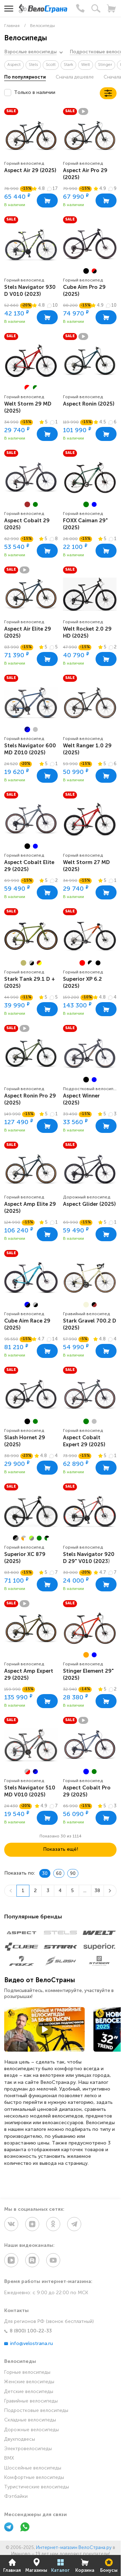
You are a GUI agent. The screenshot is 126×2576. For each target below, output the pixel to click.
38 (97, 1891)
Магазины (36, 2565)
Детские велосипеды (28, 2391)
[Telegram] (8, 2528)
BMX (9, 2458)
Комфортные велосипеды (34, 2477)
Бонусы (109, 2565)
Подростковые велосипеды (36, 2410)
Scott (51, 65)
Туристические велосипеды (36, 2487)
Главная (12, 2565)
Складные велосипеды (30, 2420)
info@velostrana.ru (28, 2343)
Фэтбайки (16, 2496)
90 (73, 1873)
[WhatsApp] (24, 2528)
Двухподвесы (19, 2439)
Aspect (14, 65)
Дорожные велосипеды (31, 2430)
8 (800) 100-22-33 (28, 2331)
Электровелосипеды (28, 2449)
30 (45, 1873)
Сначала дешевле (75, 77)
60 (59, 1873)
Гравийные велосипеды (31, 2401)
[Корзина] (111, 8)
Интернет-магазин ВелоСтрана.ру (74, 2548)
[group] (90, 244)
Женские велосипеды (29, 2382)
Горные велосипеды (27, 2372)
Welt (85, 65)
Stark (68, 65)
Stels (33, 65)
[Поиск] (96, 8)
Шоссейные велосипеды (32, 2468)
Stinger (105, 65)
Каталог (60, 2565)
